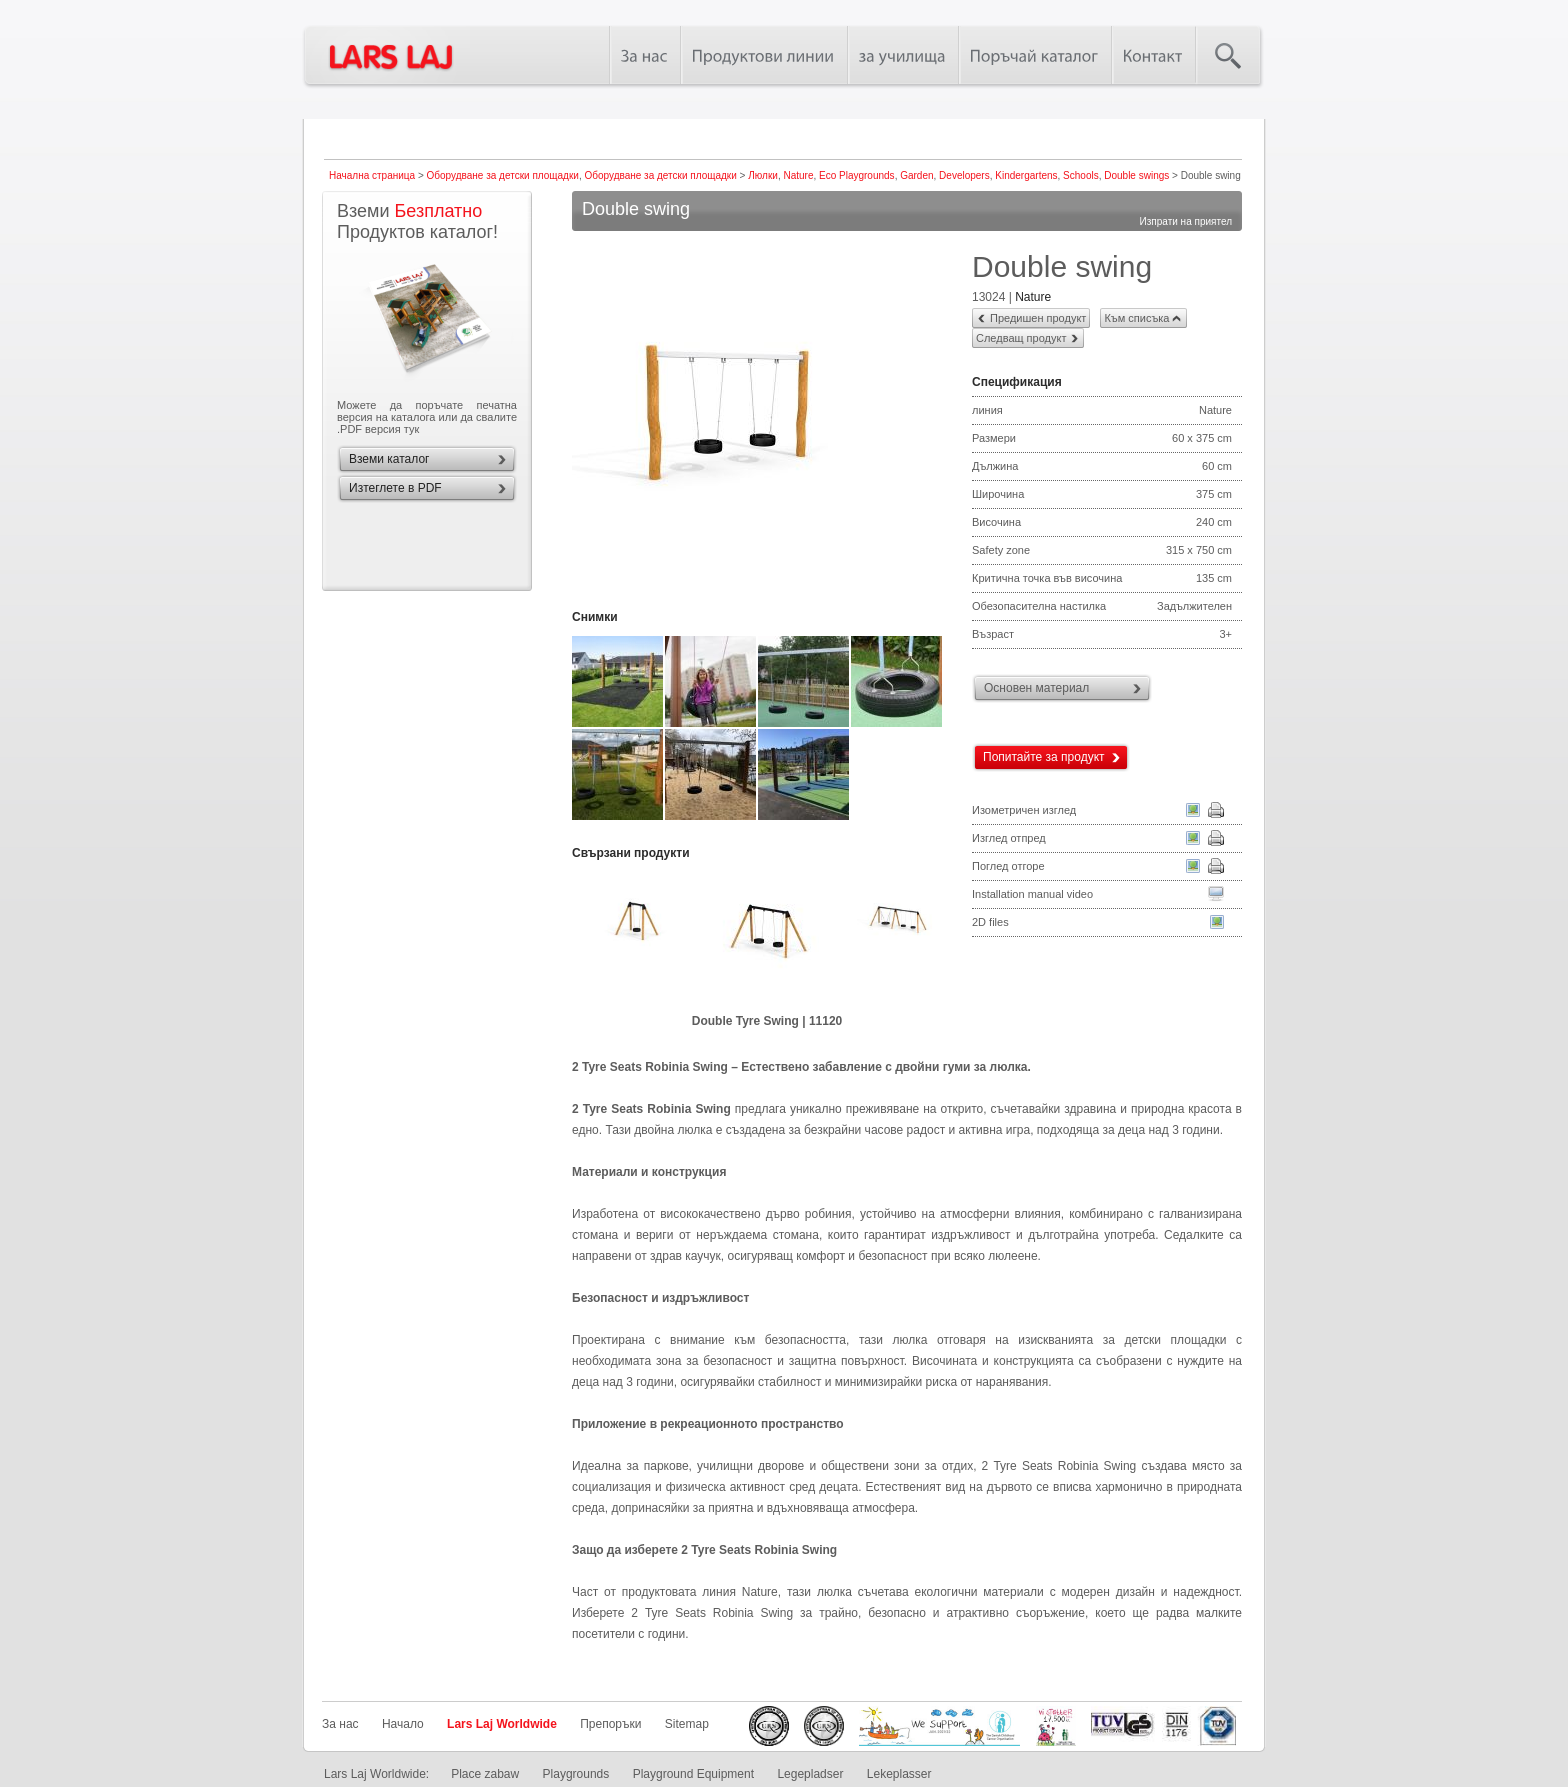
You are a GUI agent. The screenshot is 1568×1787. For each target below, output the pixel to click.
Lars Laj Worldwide (502, 1724)
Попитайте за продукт (1044, 757)
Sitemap (687, 1724)
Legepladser (810, 1774)
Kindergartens (1026, 175)
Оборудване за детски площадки (503, 175)
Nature (798, 175)
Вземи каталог (389, 459)
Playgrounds (576, 1774)
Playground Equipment (693, 1774)
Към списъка (1136, 318)
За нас (340, 1724)
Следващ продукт (1021, 338)
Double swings (1136, 175)
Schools (1081, 175)
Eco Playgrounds (857, 175)
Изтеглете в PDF (395, 488)
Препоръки (610, 1724)
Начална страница (372, 175)
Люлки (763, 175)
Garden (916, 175)
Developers (964, 175)
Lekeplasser (899, 1774)
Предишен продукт (1038, 318)
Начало (403, 1724)
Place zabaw (485, 1774)
